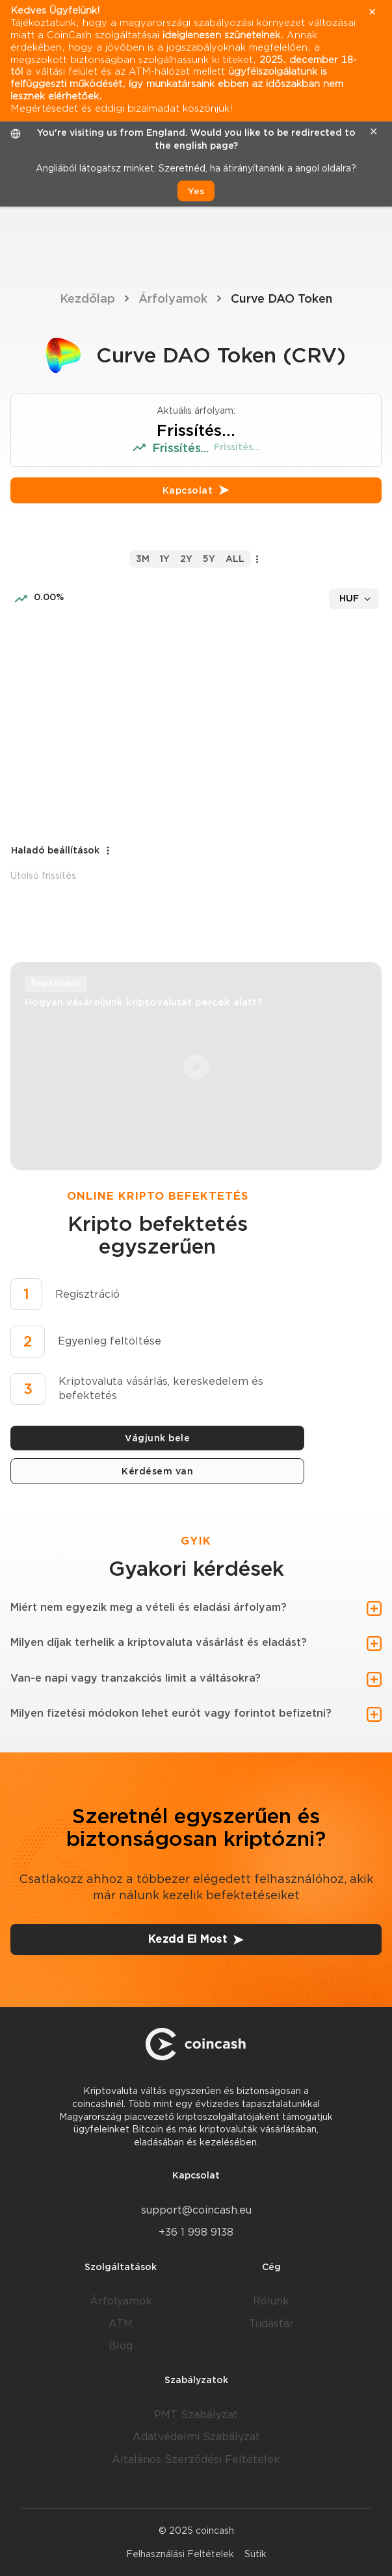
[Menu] (369, 234)
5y (209, 558)
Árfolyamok (172, 298)
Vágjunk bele (157, 1438)
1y (165, 558)
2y (186, 558)
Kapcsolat (196, 490)
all (235, 558)
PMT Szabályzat (196, 2414)
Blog (121, 2346)
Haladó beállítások (62, 850)
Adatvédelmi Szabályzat (196, 2437)
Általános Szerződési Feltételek (196, 2459)
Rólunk (271, 2301)
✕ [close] (373, 131)
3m (143, 558)
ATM (121, 2323)
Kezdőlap (87, 298)
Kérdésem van (157, 1471)
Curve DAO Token (281, 298)
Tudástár (271, 2323)
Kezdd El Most (196, 1939)
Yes (196, 191)
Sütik (255, 2554)
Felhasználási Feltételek (180, 2554)
